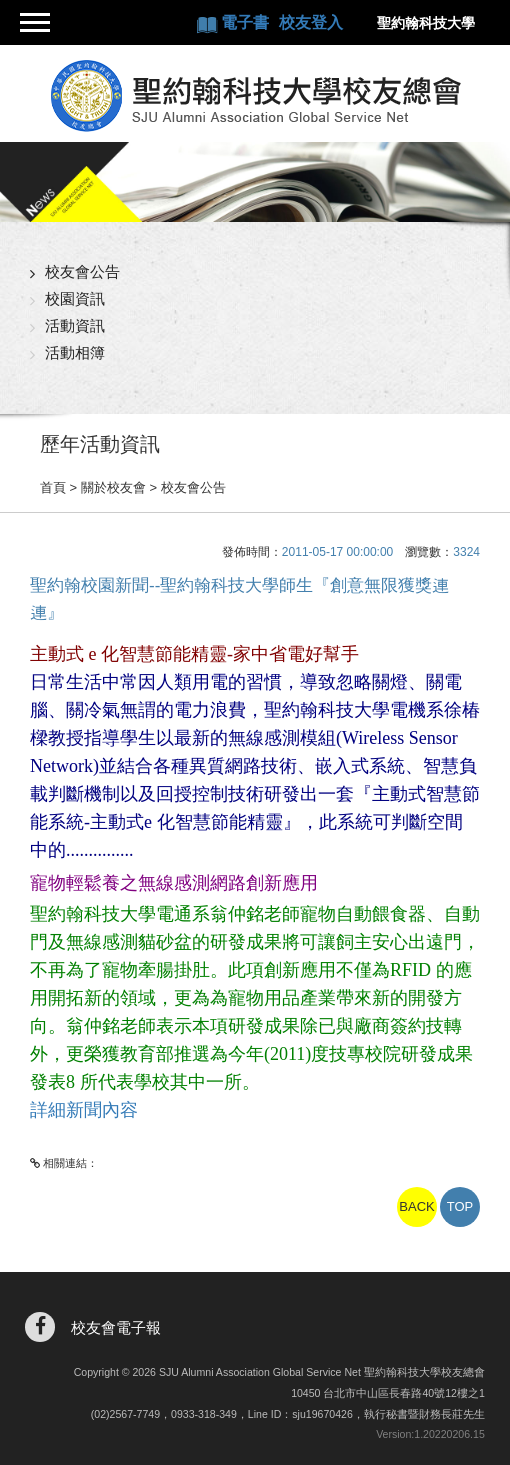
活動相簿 (75, 352)
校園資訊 (75, 298)
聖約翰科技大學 (426, 23)
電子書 (247, 22)
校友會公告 (82, 271)
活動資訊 (75, 325)
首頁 (53, 487)
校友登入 (311, 22)
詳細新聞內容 (84, 1110)
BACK (416, 1206)
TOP (460, 1206)
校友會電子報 (116, 1327)
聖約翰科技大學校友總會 (254, 96)
